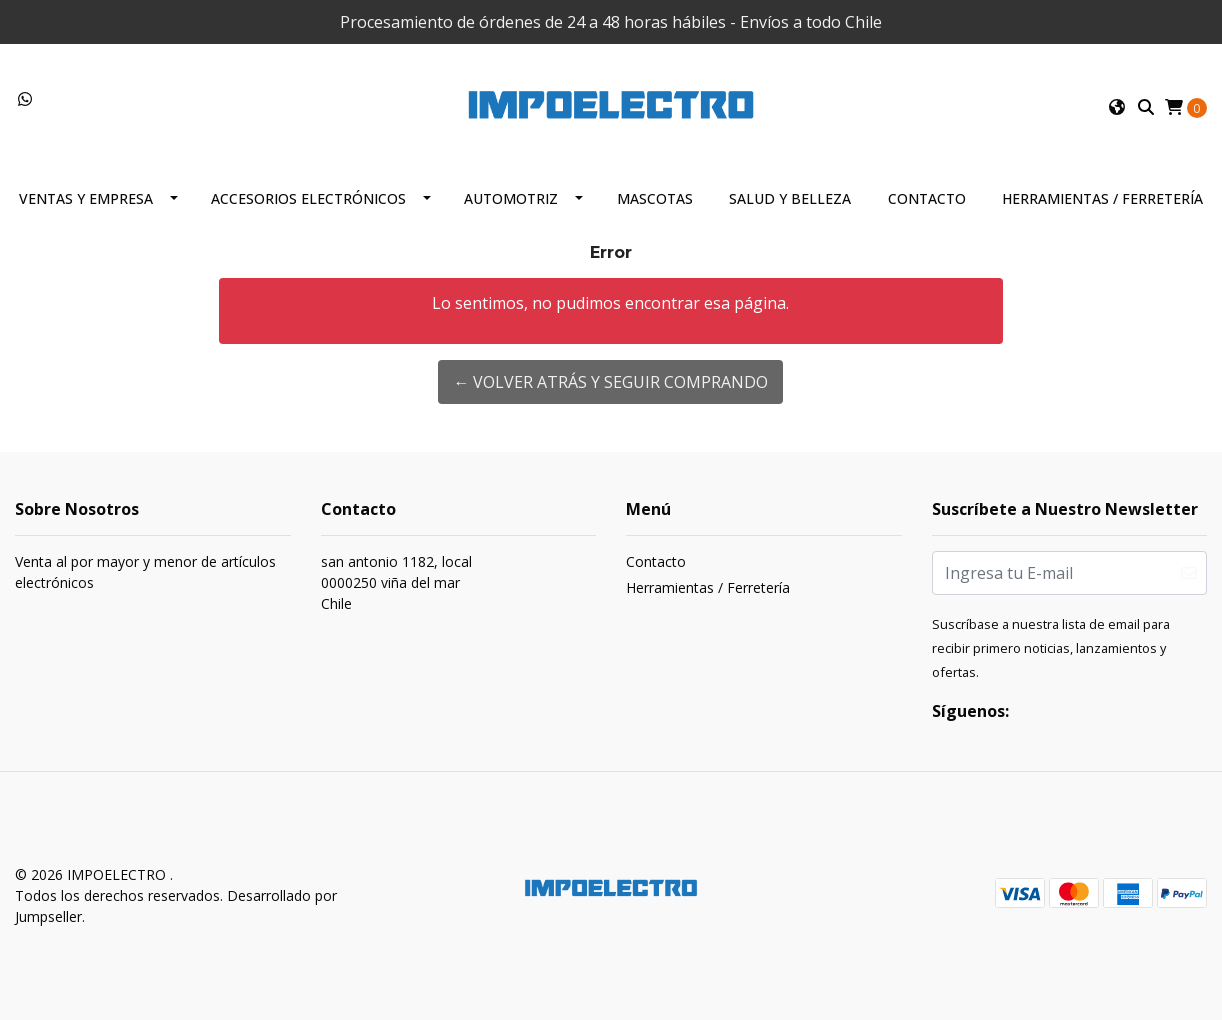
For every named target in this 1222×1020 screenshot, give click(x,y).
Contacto (927, 198)
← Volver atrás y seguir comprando (610, 382)
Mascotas (655, 198)
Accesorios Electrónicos (308, 198)
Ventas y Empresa (86, 198)
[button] (1117, 107)
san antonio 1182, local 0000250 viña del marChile (396, 582)
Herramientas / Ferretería (1102, 198)
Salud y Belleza (790, 198)
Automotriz (511, 198)
